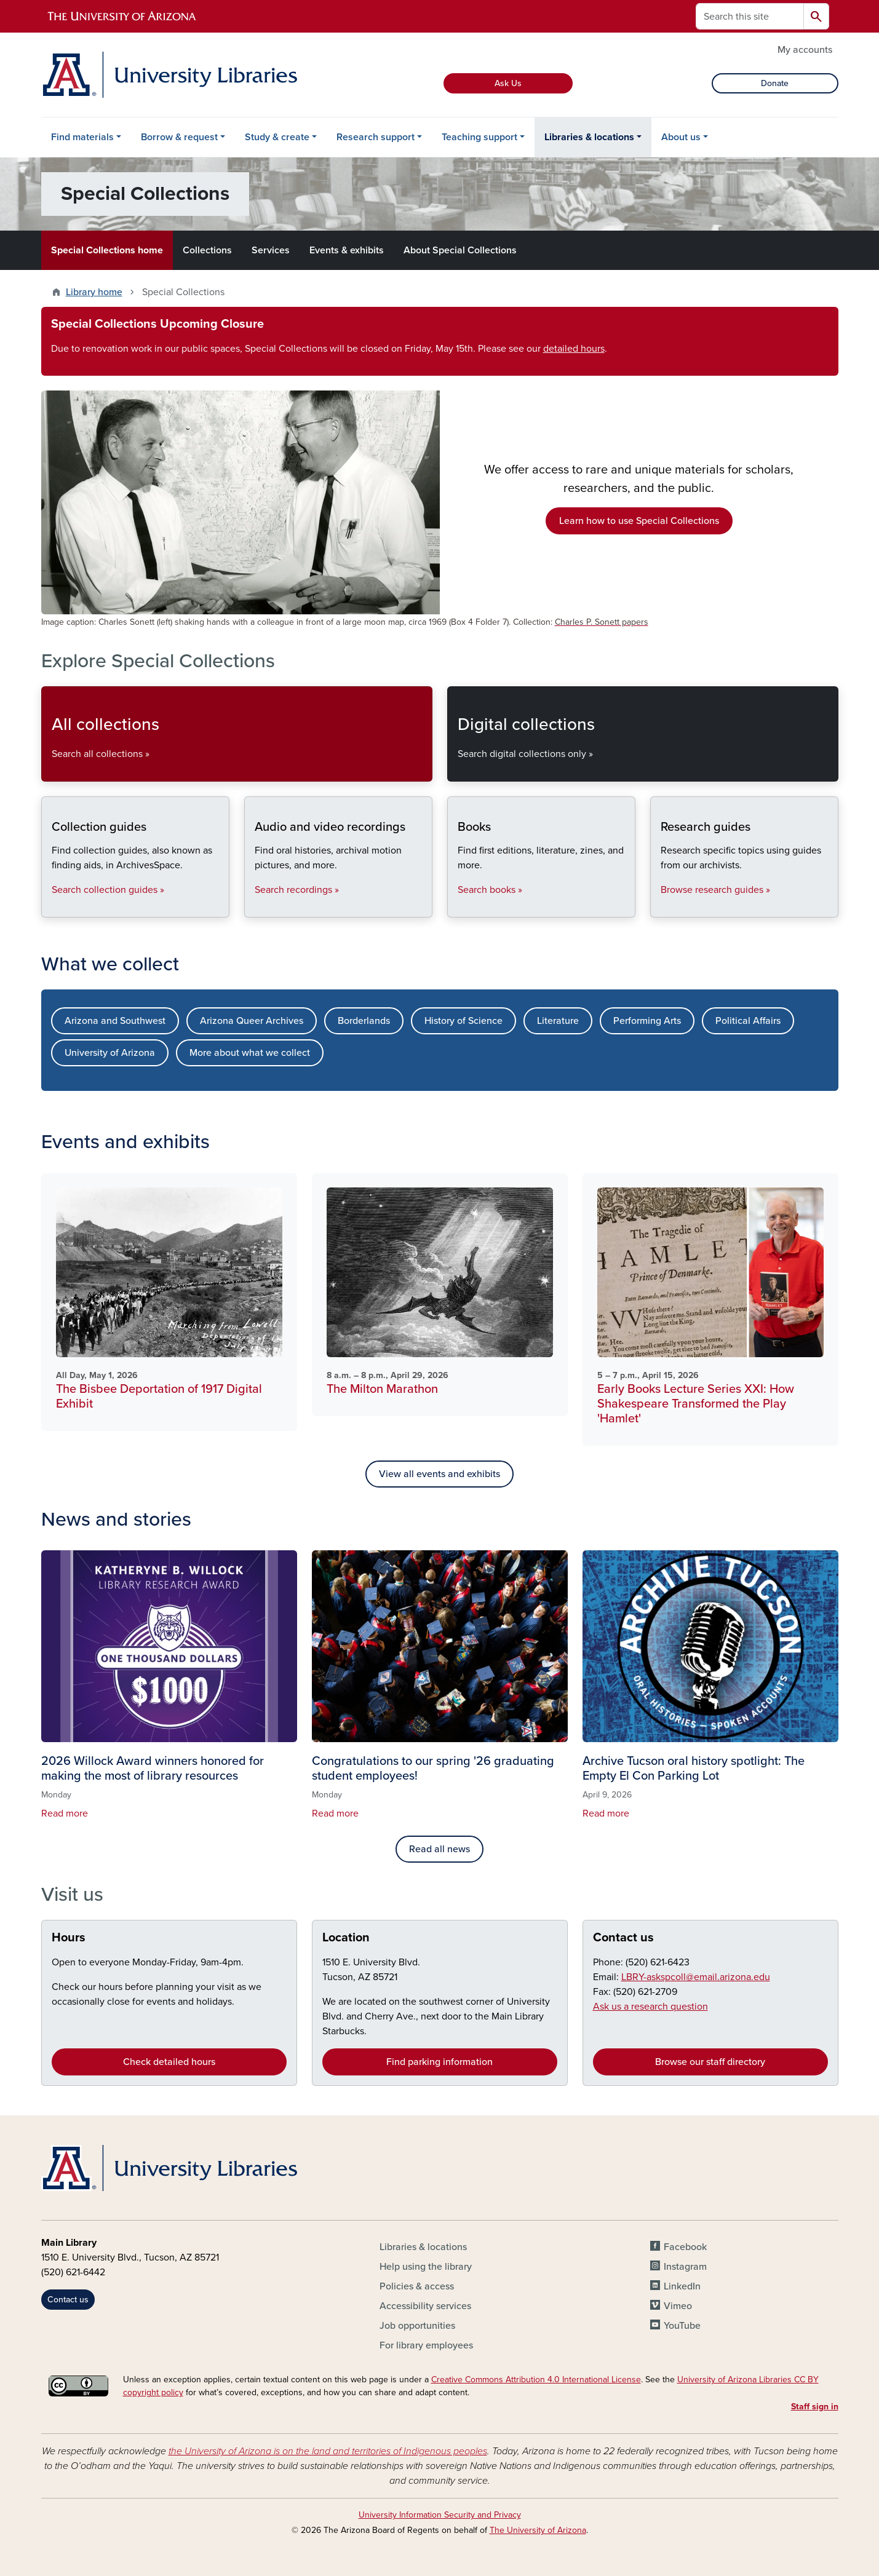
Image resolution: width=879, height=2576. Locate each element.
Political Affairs (748, 1021)
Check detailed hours (169, 2062)
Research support (375, 137)
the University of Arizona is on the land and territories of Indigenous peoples (328, 2451)
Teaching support (479, 137)
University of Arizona (110, 1053)
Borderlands (364, 1021)
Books (457, 906)
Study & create (277, 137)
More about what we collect (249, 1053)
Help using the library (426, 2267)
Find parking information (439, 2062)
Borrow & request (179, 137)
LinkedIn (682, 2286)
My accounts (805, 50)
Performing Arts (647, 1021)
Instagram (685, 2267)
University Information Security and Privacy (440, 2515)
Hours (69, 1937)
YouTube (682, 2326)
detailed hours (574, 349)
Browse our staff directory (710, 2062)
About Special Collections (460, 250)
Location (346, 1937)
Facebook (685, 2247)
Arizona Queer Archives (251, 1021)
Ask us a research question (650, 2006)
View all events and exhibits (439, 1474)
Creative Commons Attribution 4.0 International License (536, 2379)
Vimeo (678, 2306)
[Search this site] (750, 16)
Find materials (82, 137)
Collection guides (51, 906)
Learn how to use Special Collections (639, 521)
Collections (207, 250)
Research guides (660, 906)
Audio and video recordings (254, 906)
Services (271, 250)
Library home (94, 292)
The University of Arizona (538, 2530)
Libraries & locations (589, 137)
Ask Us (508, 83)
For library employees (426, 2345)
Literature (558, 1021)
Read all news (439, 1849)
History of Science (463, 1021)
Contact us (623, 1937)
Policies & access (417, 2286)
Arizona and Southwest (115, 1021)
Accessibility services (425, 2306)
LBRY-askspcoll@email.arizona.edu (695, 1977)
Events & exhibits (346, 250)
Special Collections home (107, 250)
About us (681, 137)
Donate (775, 83)
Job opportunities (417, 2326)
